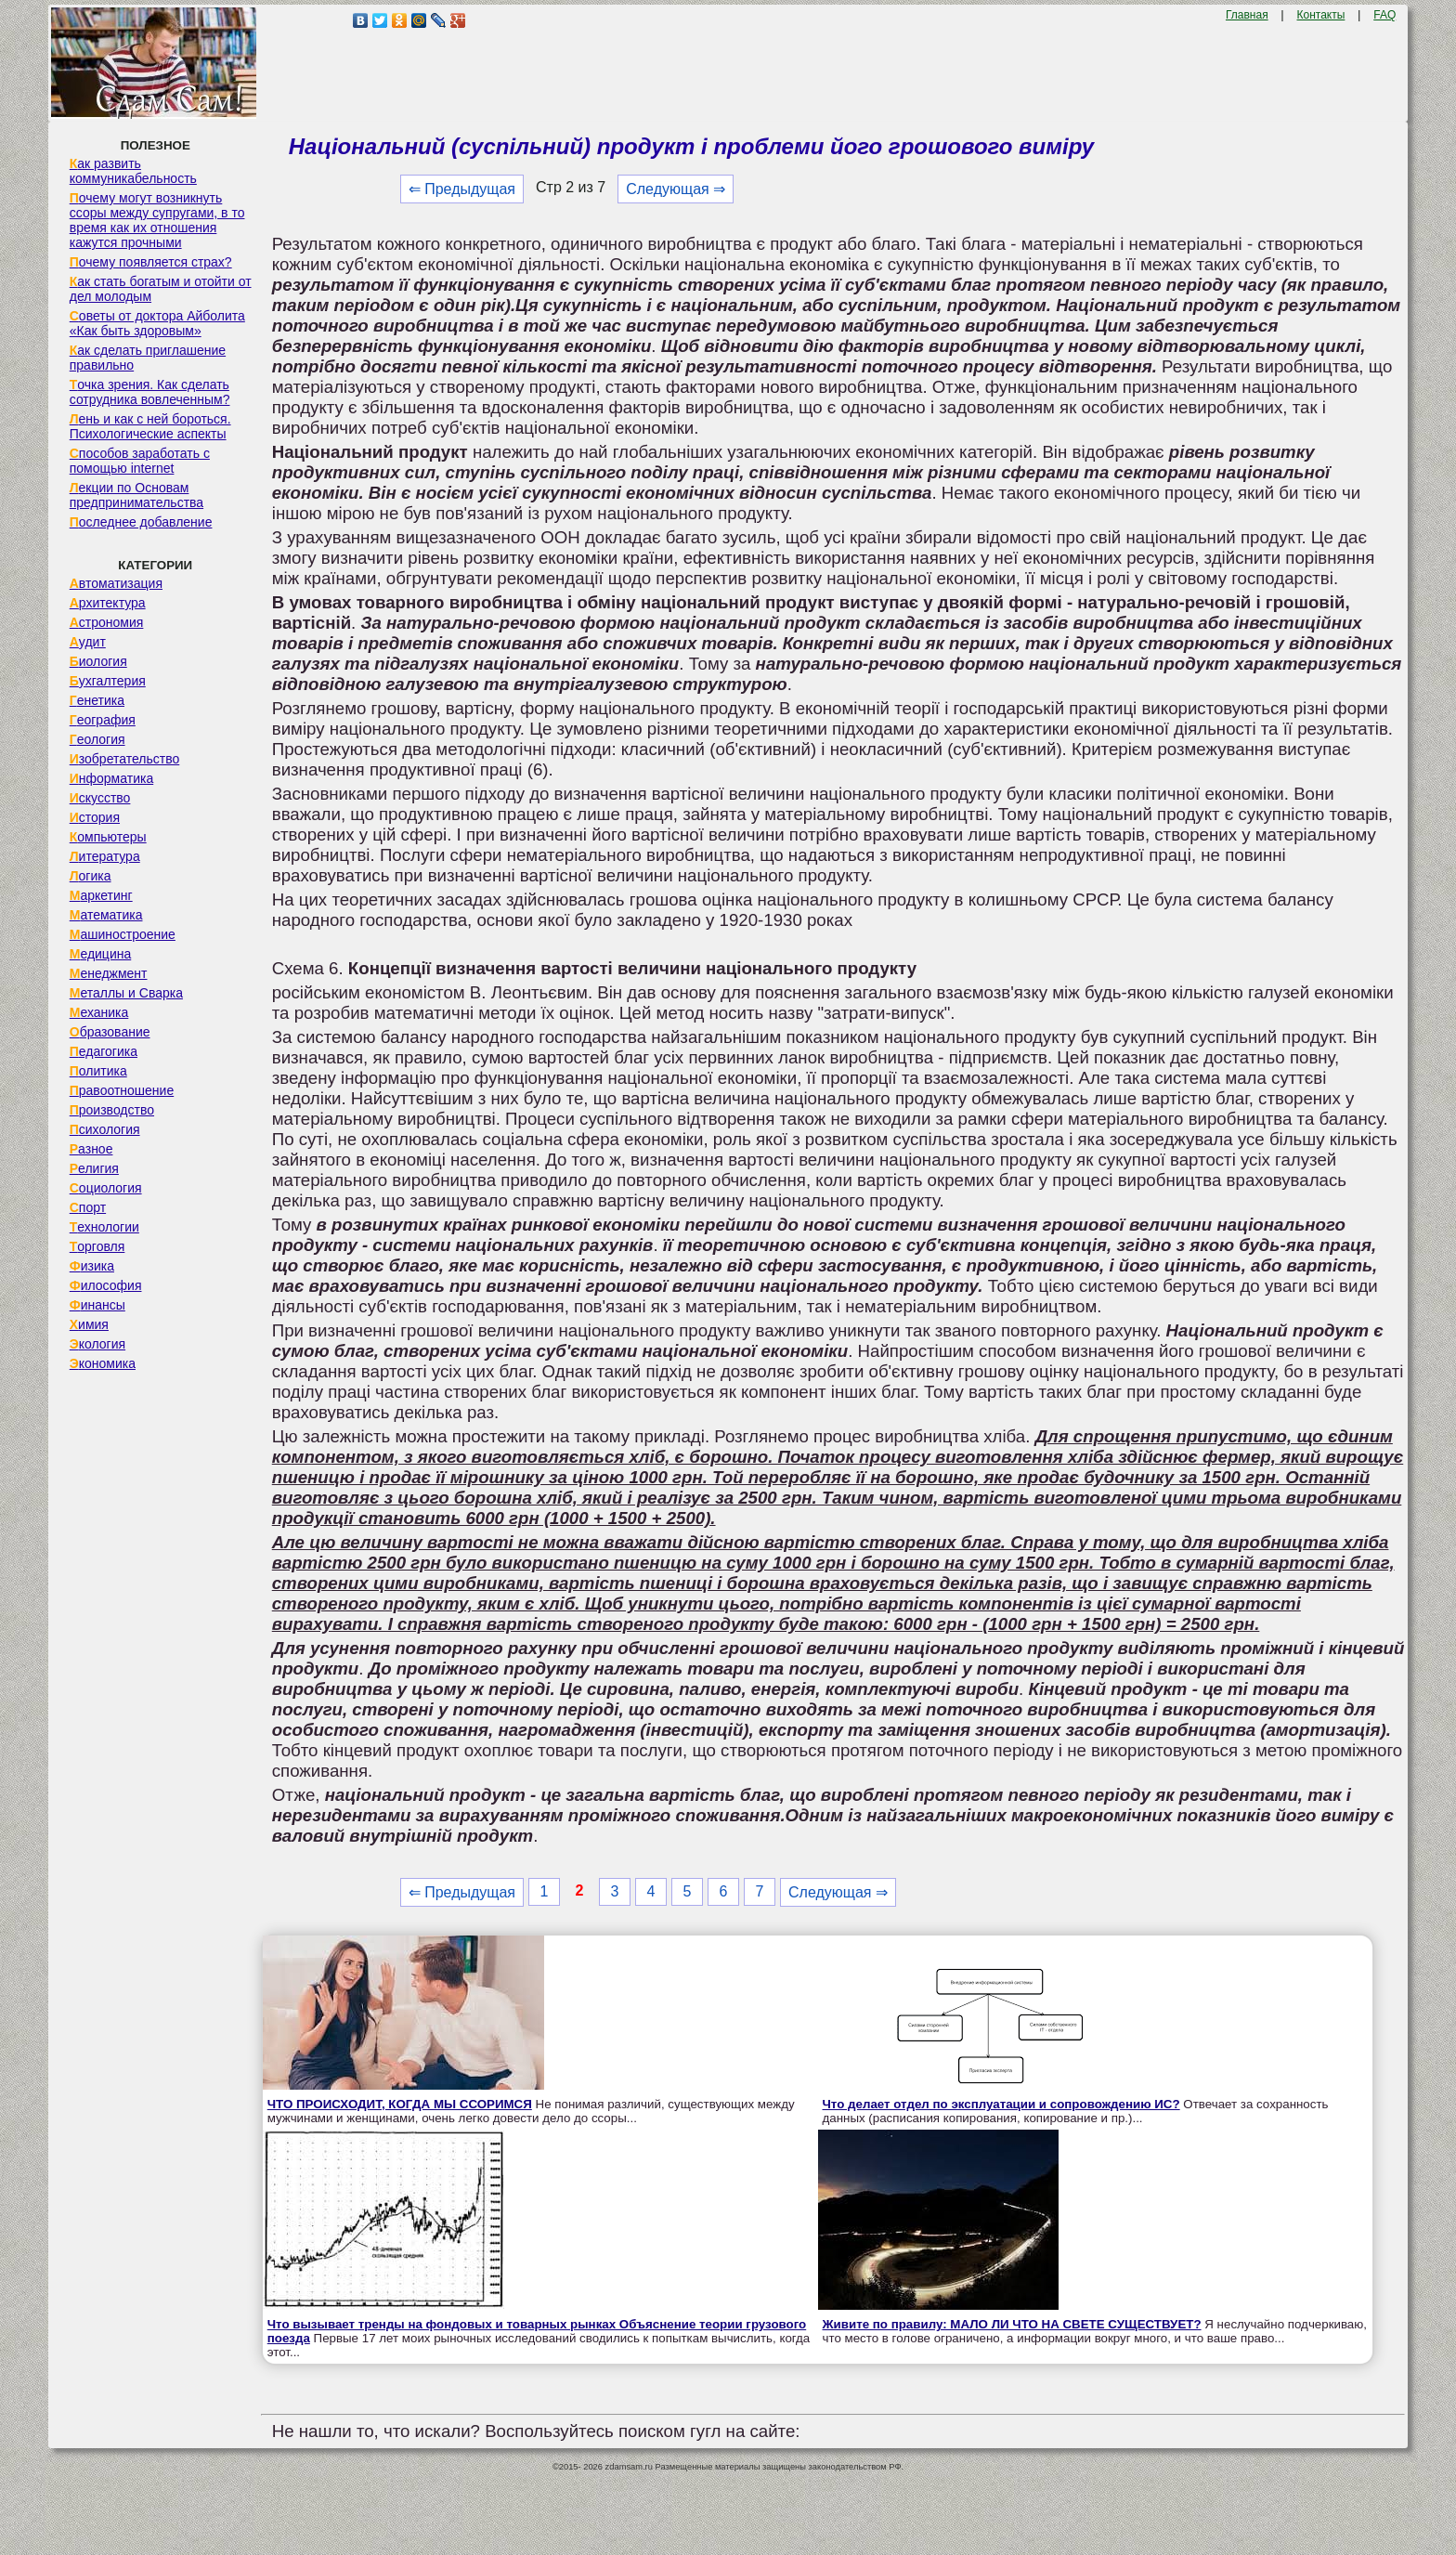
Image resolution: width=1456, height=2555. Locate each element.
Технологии (104, 1226)
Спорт (88, 1207)
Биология (98, 661)
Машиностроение (123, 934)
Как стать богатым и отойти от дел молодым (161, 289)
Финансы (97, 1304)
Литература (105, 856)
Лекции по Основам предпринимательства (136, 495)
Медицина (101, 953)
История (95, 817)
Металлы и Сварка (126, 992)
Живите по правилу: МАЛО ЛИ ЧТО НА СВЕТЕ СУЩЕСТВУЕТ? (1012, 2324)
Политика (98, 1070)
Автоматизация (116, 583)
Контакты (1321, 14)
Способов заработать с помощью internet (140, 461)
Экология (97, 1343)
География (103, 719)
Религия (94, 1168)
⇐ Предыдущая (462, 189)
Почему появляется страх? (151, 261)
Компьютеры (108, 836)
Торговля (97, 1246)
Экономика (103, 1363)
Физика (92, 1265)
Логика (90, 875)
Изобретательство (125, 758)
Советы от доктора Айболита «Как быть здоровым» (157, 323)
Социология (106, 1187)
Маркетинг (101, 895)
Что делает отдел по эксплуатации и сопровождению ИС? (1001, 2104)
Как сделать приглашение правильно (148, 357)
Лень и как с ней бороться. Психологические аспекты (150, 426)
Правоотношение (122, 1090)
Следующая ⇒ (675, 189)
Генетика (97, 700)
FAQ (1384, 14)
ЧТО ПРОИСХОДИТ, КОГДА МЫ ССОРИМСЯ (399, 2104)
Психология (105, 1129)
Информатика (111, 778)
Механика (99, 1012)
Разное (91, 1148)
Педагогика (103, 1051)
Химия (89, 1324)
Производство (112, 1109)
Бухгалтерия (108, 680)
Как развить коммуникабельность (133, 171)
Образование (110, 1031)
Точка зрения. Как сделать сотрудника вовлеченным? (150, 392)
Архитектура (108, 602)
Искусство (100, 797)
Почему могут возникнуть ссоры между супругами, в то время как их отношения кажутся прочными (157, 220)
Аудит (88, 641)
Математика (106, 914)
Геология (97, 739)
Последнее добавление (141, 522)
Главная (1247, 14)
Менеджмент (109, 973)
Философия (106, 1285)
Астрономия (107, 622)
